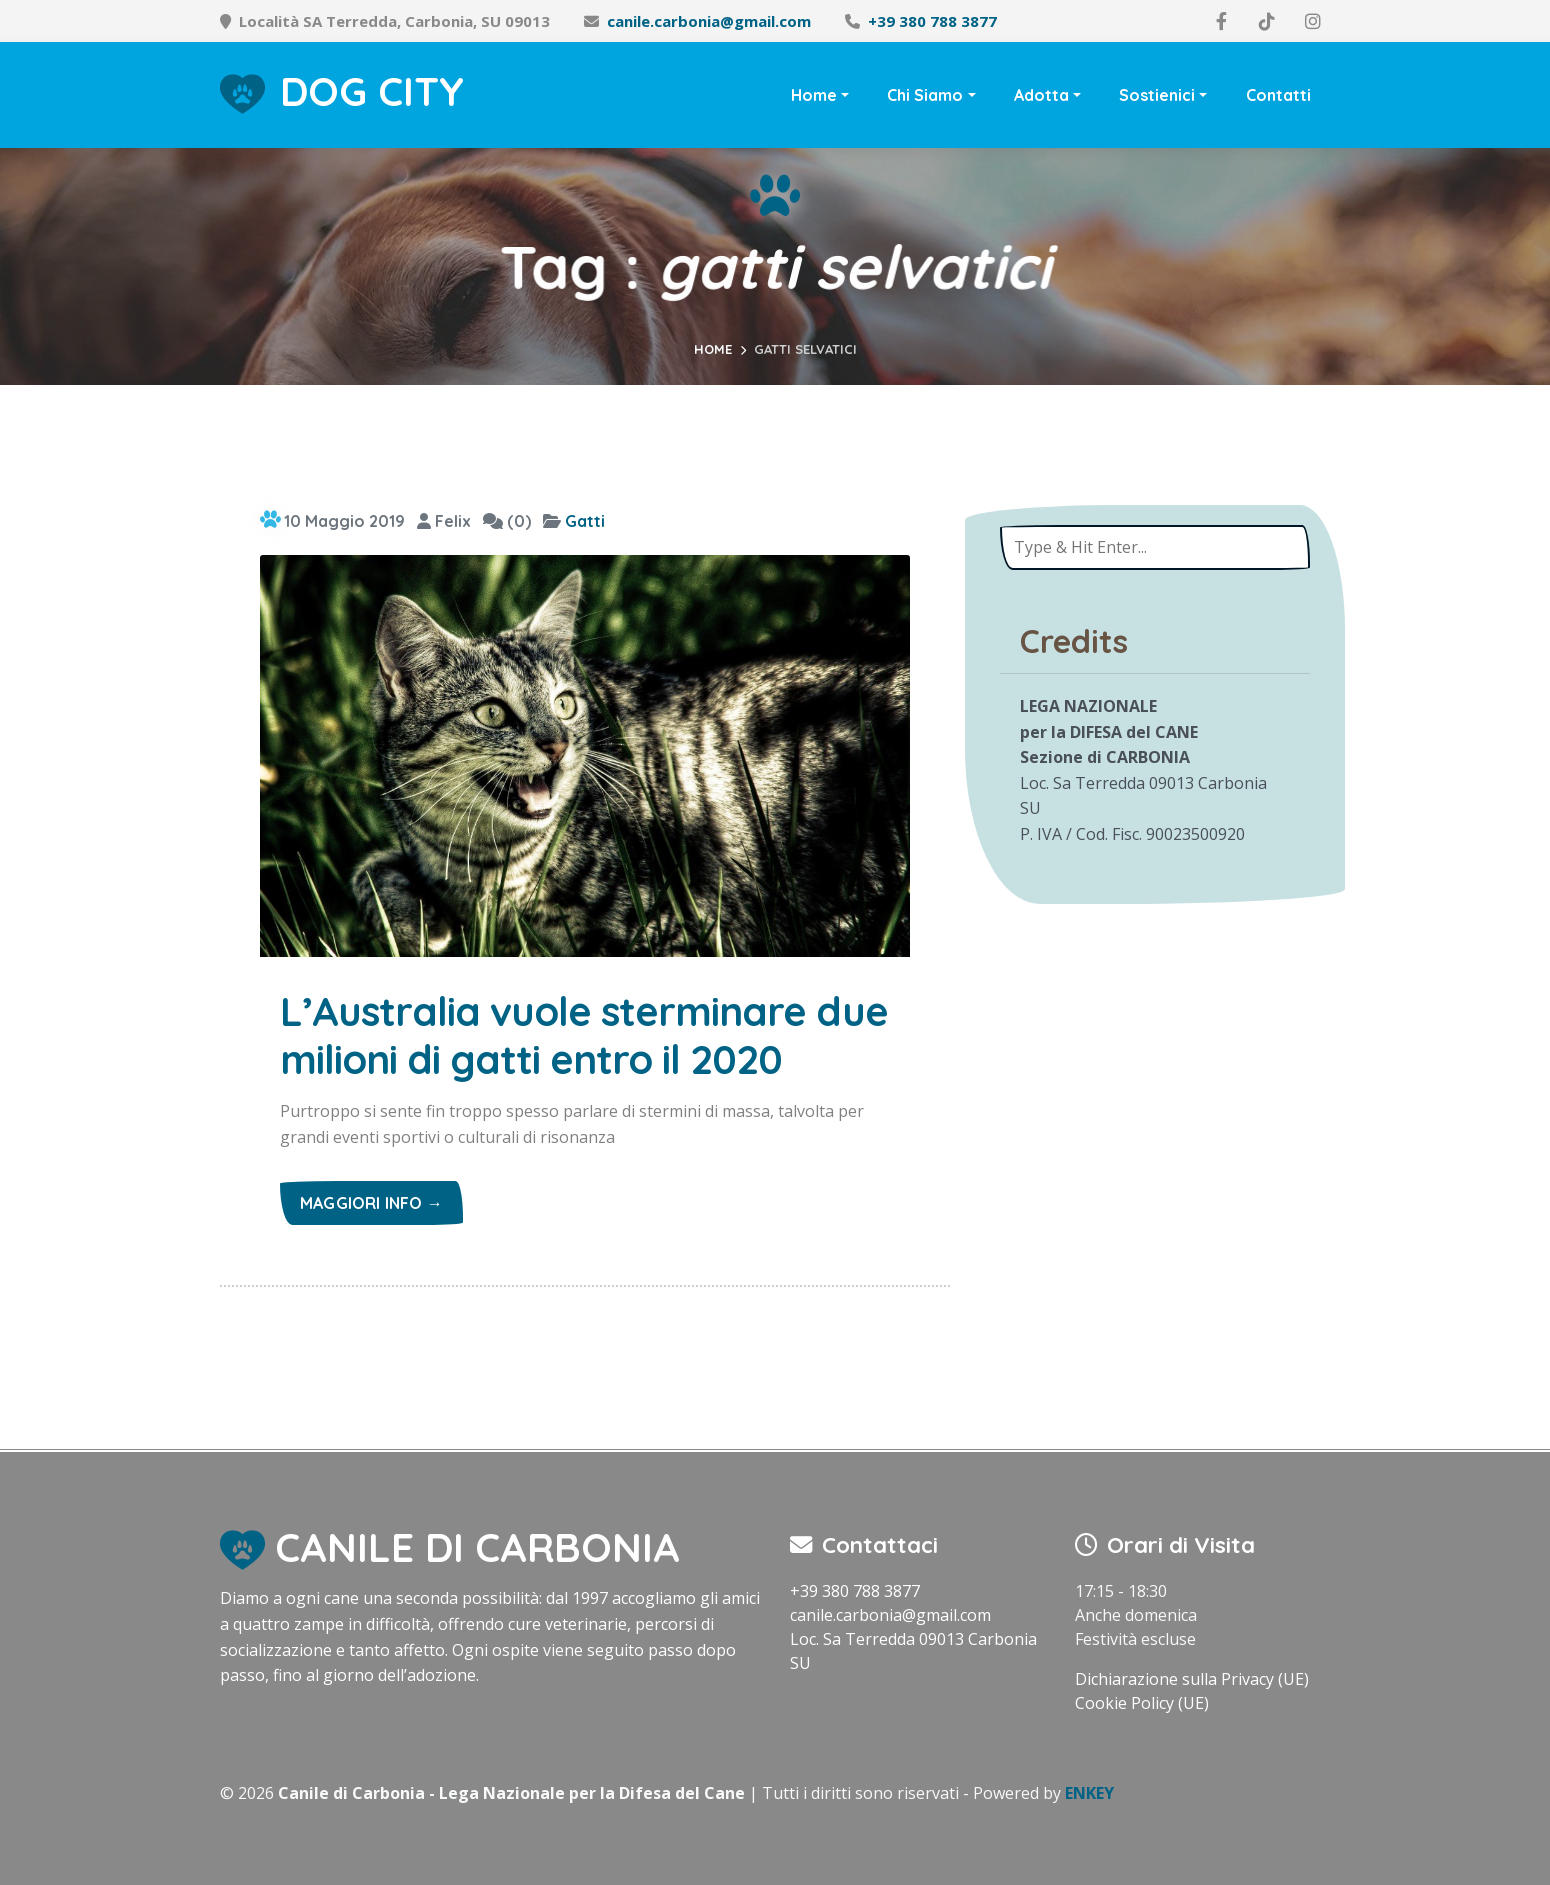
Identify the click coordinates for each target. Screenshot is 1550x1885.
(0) (507, 521)
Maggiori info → (371, 1203)
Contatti (1278, 95)
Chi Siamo (925, 95)
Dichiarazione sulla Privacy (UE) (1192, 1679)
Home (814, 95)
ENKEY (1089, 1793)
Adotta (1041, 95)
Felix (444, 521)
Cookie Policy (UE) (1142, 1703)
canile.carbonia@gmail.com (709, 21)
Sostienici (1157, 95)
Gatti (585, 521)
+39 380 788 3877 (932, 21)
